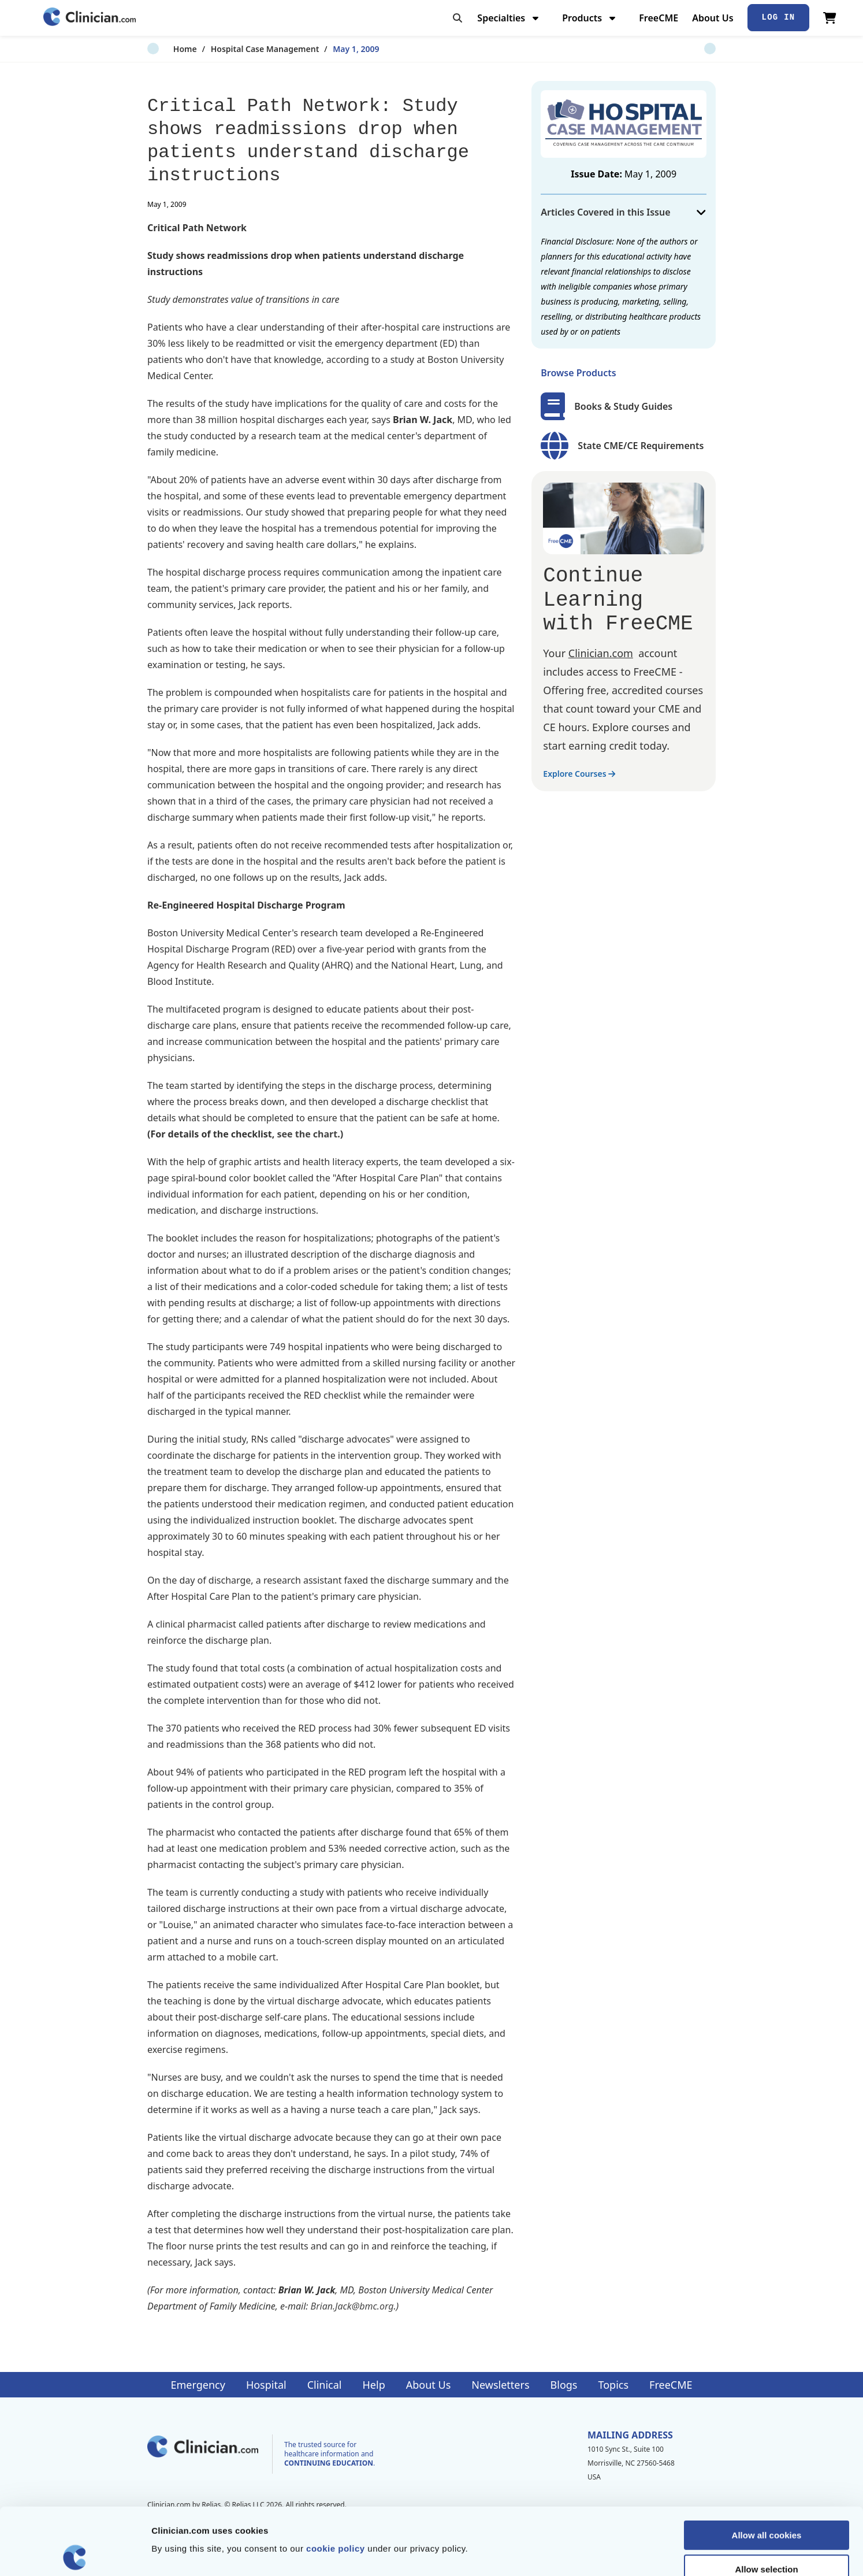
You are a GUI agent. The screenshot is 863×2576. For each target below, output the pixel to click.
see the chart (307, 1134)
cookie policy (335, 2481)
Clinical (324, 2385)
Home (159, 48)
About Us (712, 18)
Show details (606, 2553)
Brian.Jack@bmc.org (352, 2306)
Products (590, 18)
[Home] (89, 18)
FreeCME (658, 18)
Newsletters (500, 2385)
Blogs (564, 2385)
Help (374, 2385)
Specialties (509, 18)
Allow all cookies (767, 2468)
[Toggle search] (457, 18)
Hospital (266, 2385)
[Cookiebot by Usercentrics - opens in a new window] (74, 2553)
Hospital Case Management (239, 48)
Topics (613, 2385)
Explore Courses (579, 773)
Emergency (197, 2385)
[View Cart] (829, 18)
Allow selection (766, 2502)
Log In (778, 17)
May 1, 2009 (330, 48)
